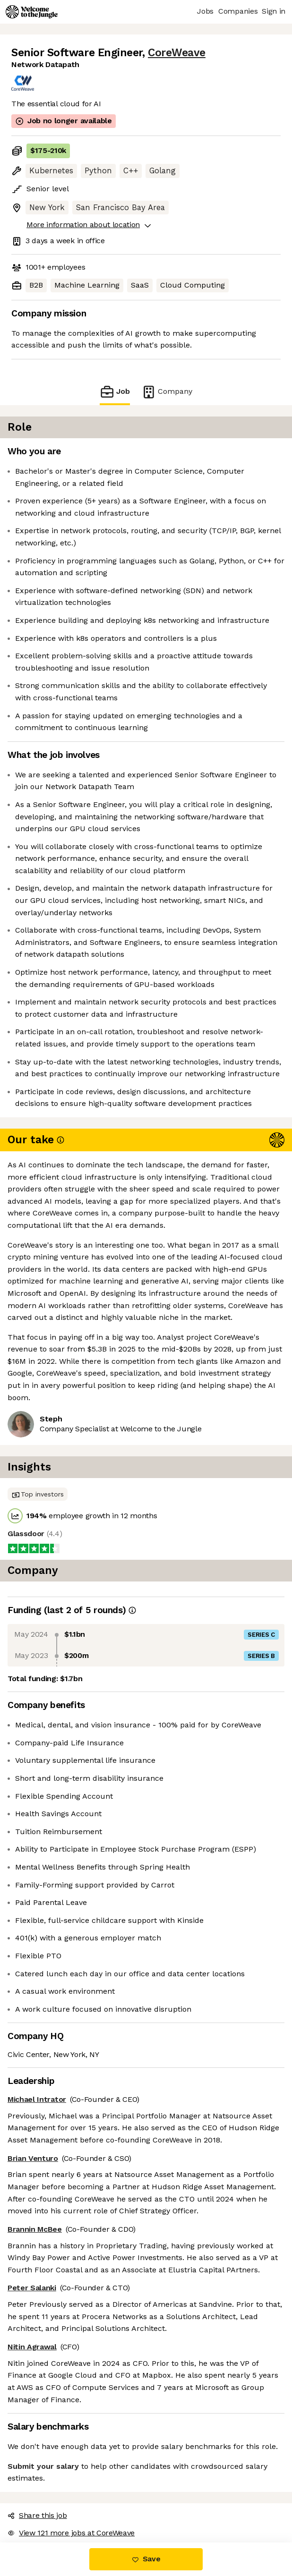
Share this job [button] (37, 2515)
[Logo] (32, 11)
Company (166, 392)
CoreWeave (177, 52)
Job (115, 392)
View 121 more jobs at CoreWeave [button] (71, 2532)
